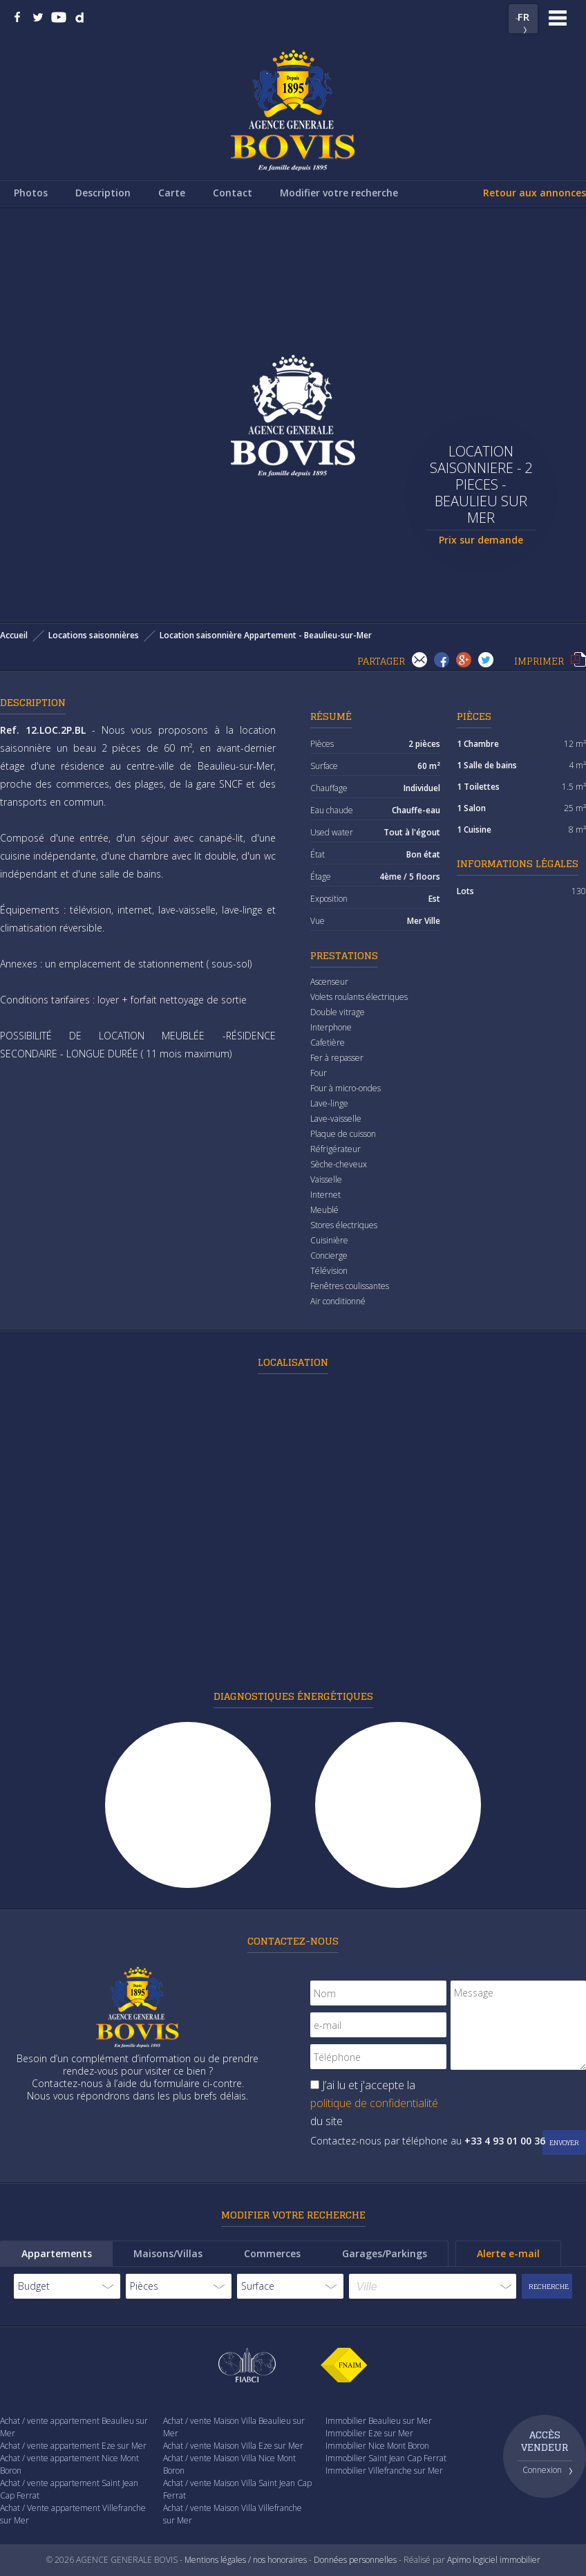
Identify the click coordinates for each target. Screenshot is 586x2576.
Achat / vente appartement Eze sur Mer (73, 2446)
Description (103, 192)
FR (523, 17)
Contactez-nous (293, 1940)
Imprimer (578, 659)
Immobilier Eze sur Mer (369, 2433)
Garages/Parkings (384, 2253)
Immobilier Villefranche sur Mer (384, 2470)
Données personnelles (355, 2560)
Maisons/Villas (167, 2253)
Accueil (14, 635)
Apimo (459, 2560)
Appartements (56, 2253)
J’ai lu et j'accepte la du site (374, 2103)
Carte (171, 192)
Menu (557, 18)
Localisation (293, 1362)
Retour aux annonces (534, 192)
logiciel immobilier (506, 2560)
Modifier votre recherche (339, 192)
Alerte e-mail (508, 2253)
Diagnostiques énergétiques (293, 1696)
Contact (232, 192)
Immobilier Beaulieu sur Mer (378, 2421)
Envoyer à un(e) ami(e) (419, 659)
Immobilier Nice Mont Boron (377, 2446)
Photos (31, 192)
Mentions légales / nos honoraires (246, 2560)
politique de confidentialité (374, 2103)
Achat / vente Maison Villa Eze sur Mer (233, 2446)
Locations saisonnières (93, 635)
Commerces (272, 2253)
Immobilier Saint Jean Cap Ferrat (385, 2458)
